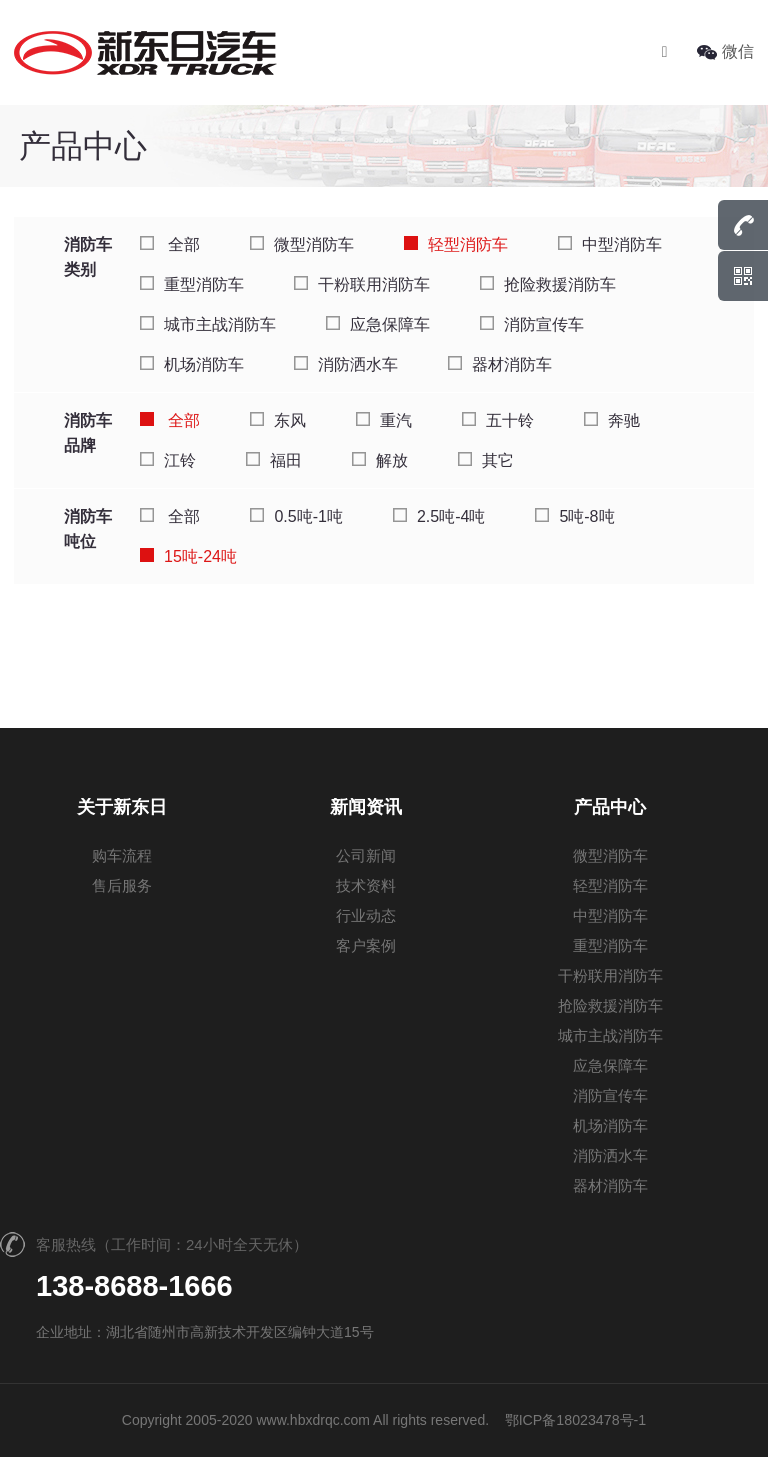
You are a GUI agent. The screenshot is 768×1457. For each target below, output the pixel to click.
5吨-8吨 (574, 516)
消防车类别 (88, 257)
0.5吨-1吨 (296, 516)
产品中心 (610, 807)
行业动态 (366, 915)
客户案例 (366, 945)
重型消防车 (192, 284)
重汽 (384, 420)
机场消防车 (192, 364)
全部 (170, 244)
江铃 (168, 460)
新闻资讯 (366, 807)
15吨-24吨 (188, 556)
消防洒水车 (346, 364)
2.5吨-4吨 (439, 516)
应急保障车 (378, 324)
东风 (278, 420)
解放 (380, 460)
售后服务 (122, 885)
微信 (725, 51)
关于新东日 (122, 807)
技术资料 (366, 885)
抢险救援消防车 (548, 284)
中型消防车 (610, 244)
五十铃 (498, 420)
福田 (274, 460)
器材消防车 (500, 364)
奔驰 (612, 420)
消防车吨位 (88, 529)
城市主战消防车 (208, 324)
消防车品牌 (88, 433)
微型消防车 (302, 244)
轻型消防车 (456, 244)
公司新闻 (366, 855)
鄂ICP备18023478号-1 (575, 1420)
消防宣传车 (532, 324)
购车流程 (122, 855)
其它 (486, 460)
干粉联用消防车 (362, 284)
